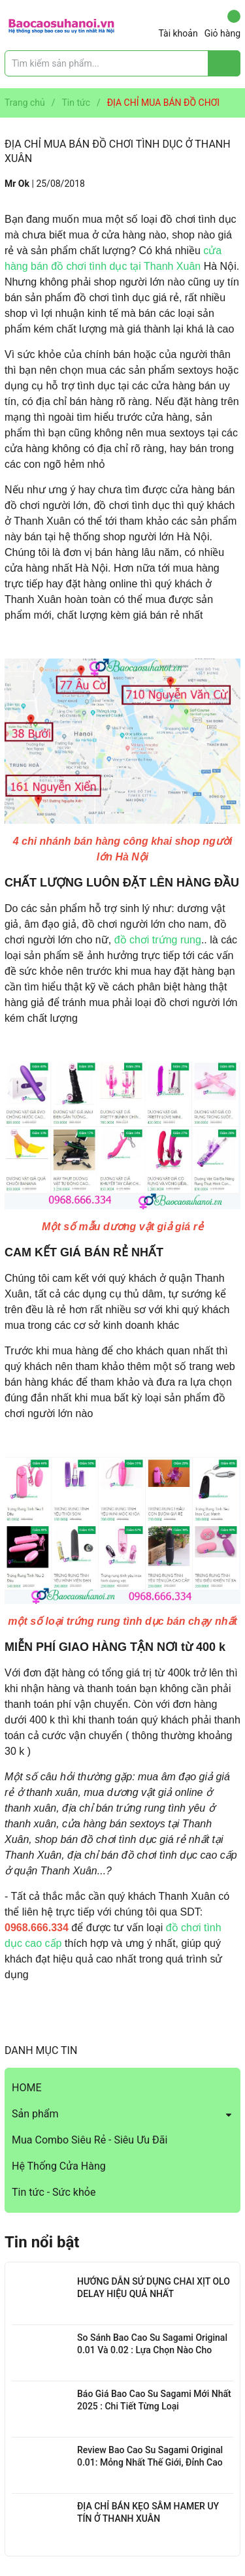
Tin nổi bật (42, 2242)
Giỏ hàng (222, 24)
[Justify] (224, 63)
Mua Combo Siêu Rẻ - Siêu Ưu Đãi (89, 2140)
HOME (26, 2087)
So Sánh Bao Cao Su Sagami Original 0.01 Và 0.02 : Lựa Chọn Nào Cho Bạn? (152, 2350)
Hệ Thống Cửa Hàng (59, 2166)
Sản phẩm (35, 2114)
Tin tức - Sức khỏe (53, 2192)
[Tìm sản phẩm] (122, 63)
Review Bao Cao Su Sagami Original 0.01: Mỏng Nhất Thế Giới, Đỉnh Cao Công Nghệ (150, 2463)
